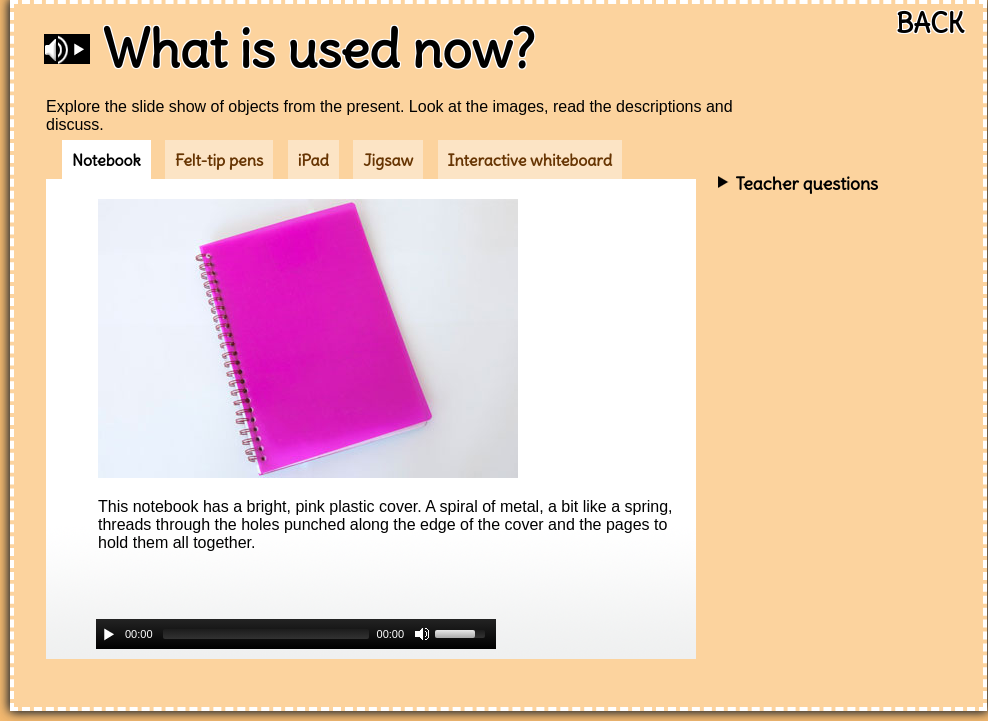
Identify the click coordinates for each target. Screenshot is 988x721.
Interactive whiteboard (530, 160)
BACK (930, 23)
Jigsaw (388, 160)
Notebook (106, 160)
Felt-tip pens (219, 160)
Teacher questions (806, 184)
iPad (313, 160)
